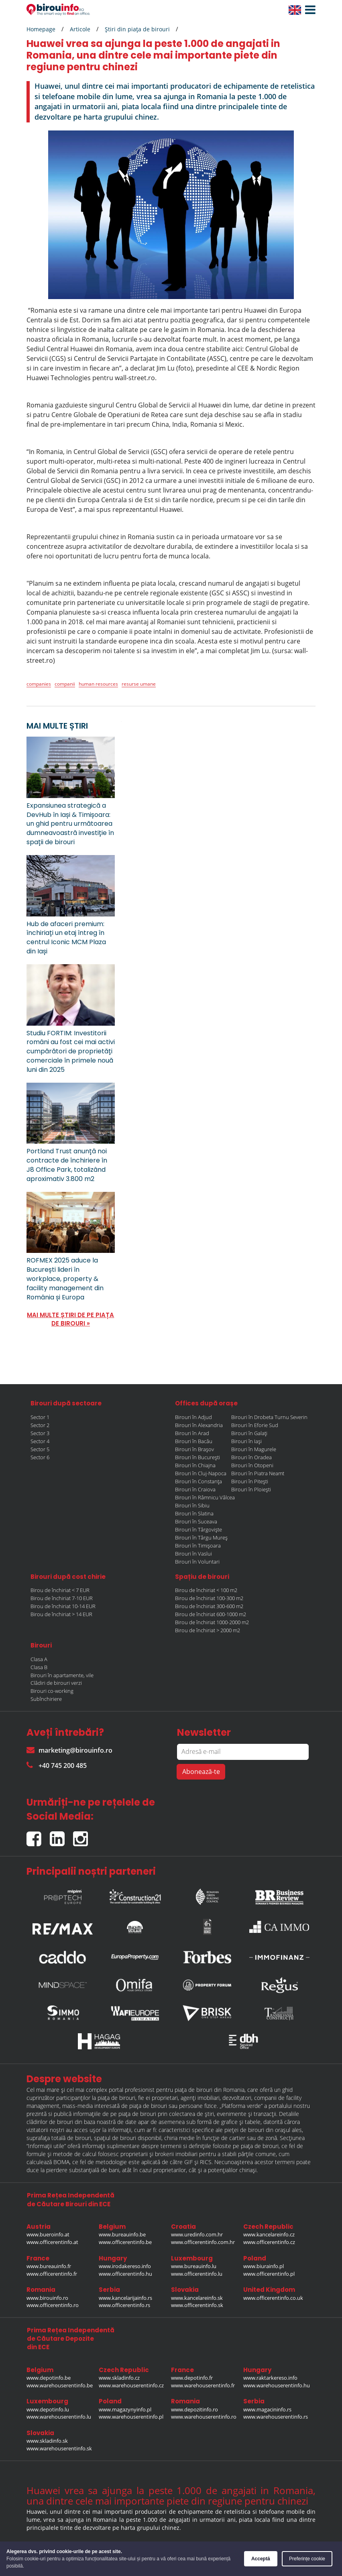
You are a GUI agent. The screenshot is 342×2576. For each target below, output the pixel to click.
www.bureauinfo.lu (193, 2266)
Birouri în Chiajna (195, 1465)
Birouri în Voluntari (197, 1561)
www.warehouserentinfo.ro (203, 2416)
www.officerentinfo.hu (125, 2273)
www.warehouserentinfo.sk (59, 2448)
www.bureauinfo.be (122, 2234)
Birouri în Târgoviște (198, 1529)
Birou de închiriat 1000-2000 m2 (212, 1622)
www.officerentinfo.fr (51, 2273)
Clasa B (39, 1667)
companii (65, 683)
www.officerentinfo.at (52, 2242)
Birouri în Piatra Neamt (257, 1473)
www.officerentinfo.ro (52, 2305)
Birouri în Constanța (198, 1481)
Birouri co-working (52, 1690)
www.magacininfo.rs (267, 2409)
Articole (80, 29)
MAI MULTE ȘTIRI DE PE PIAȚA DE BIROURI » (70, 1319)
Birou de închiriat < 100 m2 (206, 1590)
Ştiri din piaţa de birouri (137, 29)
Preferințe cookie (307, 2559)
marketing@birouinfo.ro (69, 1750)
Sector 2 (40, 1425)
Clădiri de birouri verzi (56, 1682)
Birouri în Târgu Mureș (201, 1537)
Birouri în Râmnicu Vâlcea (205, 1497)
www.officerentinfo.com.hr (203, 2242)
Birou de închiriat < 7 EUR (60, 1590)
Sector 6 (40, 1457)
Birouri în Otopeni (252, 1465)
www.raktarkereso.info (270, 2377)
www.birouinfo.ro (47, 2297)
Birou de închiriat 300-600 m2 (209, 1606)
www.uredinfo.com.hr (197, 2234)
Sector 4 (40, 1441)
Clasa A (39, 1659)
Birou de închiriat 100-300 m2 (209, 1598)
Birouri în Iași (246, 1441)
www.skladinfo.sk (47, 2440)
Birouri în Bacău (193, 1441)
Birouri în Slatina (194, 1513)
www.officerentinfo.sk (197, 2305)
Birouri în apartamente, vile (62, 1675)
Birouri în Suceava (196, 1521)
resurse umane (139, 683)
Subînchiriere (46, 1698)
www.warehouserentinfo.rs (275, 2416)
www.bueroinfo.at (47, 2234)
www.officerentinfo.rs (124, 2305)
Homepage (40, 29)
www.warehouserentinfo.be (59, 2385)
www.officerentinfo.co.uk (273, 2297)
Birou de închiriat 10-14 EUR (63, 1606)
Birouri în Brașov (194, 1449)
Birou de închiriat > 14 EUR (61, 1614)
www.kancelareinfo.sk (197, 2297)
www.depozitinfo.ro (194, 2409)
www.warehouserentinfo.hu (276, 2385)
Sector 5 (40, 1449)
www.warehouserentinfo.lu (58, 2416)
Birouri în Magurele (253, 1449)
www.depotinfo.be (48, 2377)
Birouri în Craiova (195, 1489)
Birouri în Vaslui (193, 1553)
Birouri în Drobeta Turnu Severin (269, 1417)
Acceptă (260, 2559)
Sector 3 (40, 1433)
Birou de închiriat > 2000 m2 (207, 1630)
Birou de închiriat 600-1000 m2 (210, 1614)
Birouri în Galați (249, 1433)
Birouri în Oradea (251, 1457)
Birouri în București (197, 1457)
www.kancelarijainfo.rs (125, 2297)
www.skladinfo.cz (119, 2377)
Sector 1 (40, 1417)
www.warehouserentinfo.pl (131, 2416)
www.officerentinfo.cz (269, 2242)
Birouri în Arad (192, 1433)
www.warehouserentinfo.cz (131, 2385)
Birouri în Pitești (249, 1481)
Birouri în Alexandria (199, 1425)
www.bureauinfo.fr (48, 2266)
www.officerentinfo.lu (196, 2273)
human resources (98, 683)
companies (38, 683)
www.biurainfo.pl (263, 2266)
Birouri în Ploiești (251, 1489)
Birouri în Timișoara (198, 1545)
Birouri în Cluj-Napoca (200, 1473)
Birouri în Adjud (193, 1417)
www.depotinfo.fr (192, 2377)
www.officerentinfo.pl (269, 2273)
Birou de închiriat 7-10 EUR (62, 1598)
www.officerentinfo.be (125, 2242)
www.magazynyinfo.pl (125, 2409)
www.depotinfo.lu (47, 2409)
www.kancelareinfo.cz (269, 2234)
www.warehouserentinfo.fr (203, 2385)
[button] (308, 10)
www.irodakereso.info (125, 2266)
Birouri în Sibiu (192, 1505)
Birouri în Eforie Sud (254, 1425)
